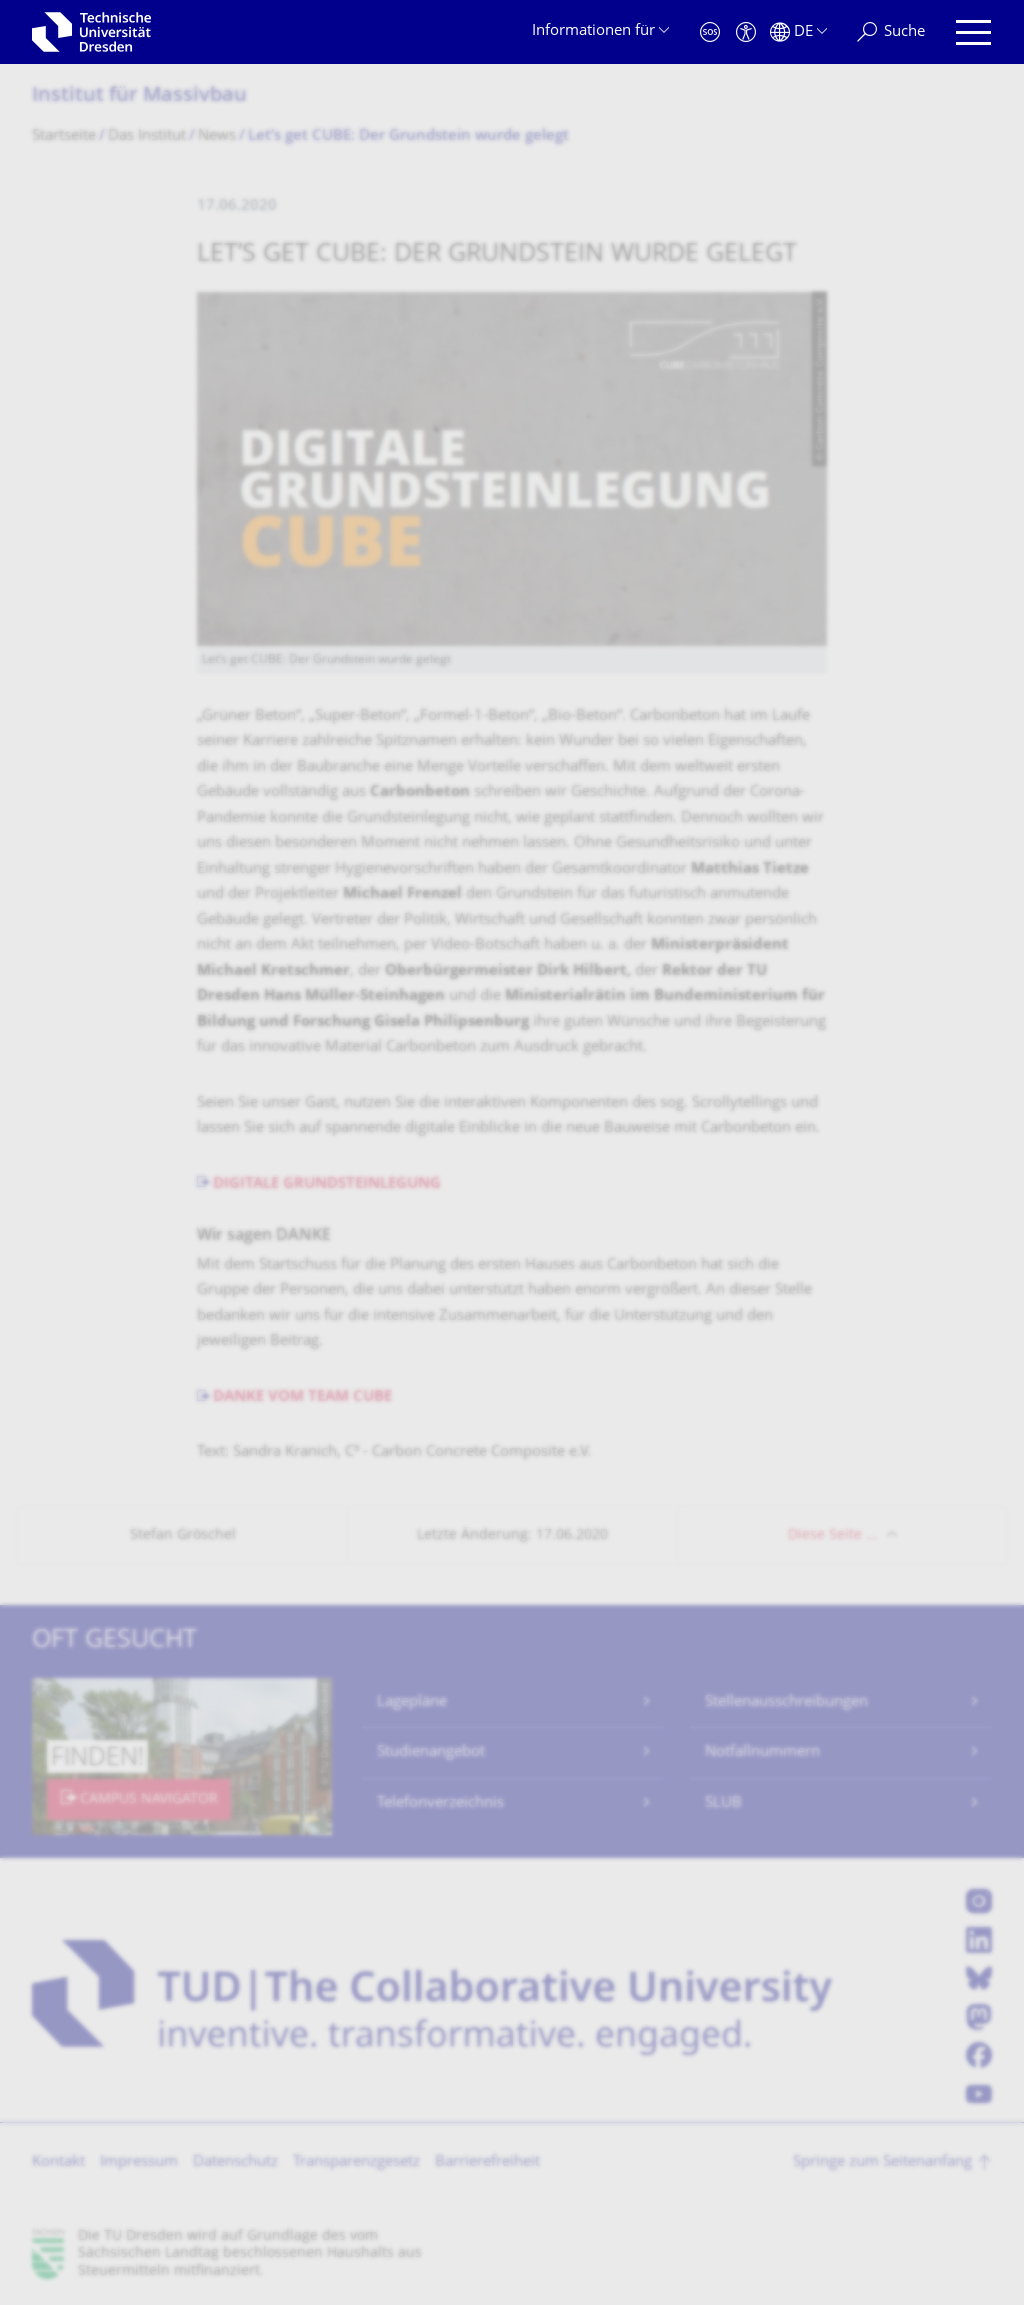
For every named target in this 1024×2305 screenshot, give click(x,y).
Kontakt (58, 2162)
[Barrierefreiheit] (746, 32)
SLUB (723, 1803)
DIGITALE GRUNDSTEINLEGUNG (327, 1184)
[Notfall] (710, 32)
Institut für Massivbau (139, 96)
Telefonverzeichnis (440, 1803)
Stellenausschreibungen (786, 1702)
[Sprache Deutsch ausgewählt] (798, 32)
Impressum (139, 2162)
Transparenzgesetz (356, 2162)
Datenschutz (235, 2162)
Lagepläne (412, 1702)
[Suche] (891, 32)
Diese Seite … (832, 1535)
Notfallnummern (762, 1752)
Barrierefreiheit (487, 2162)
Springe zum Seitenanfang (882, 2162)
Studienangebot (431, 1752)
